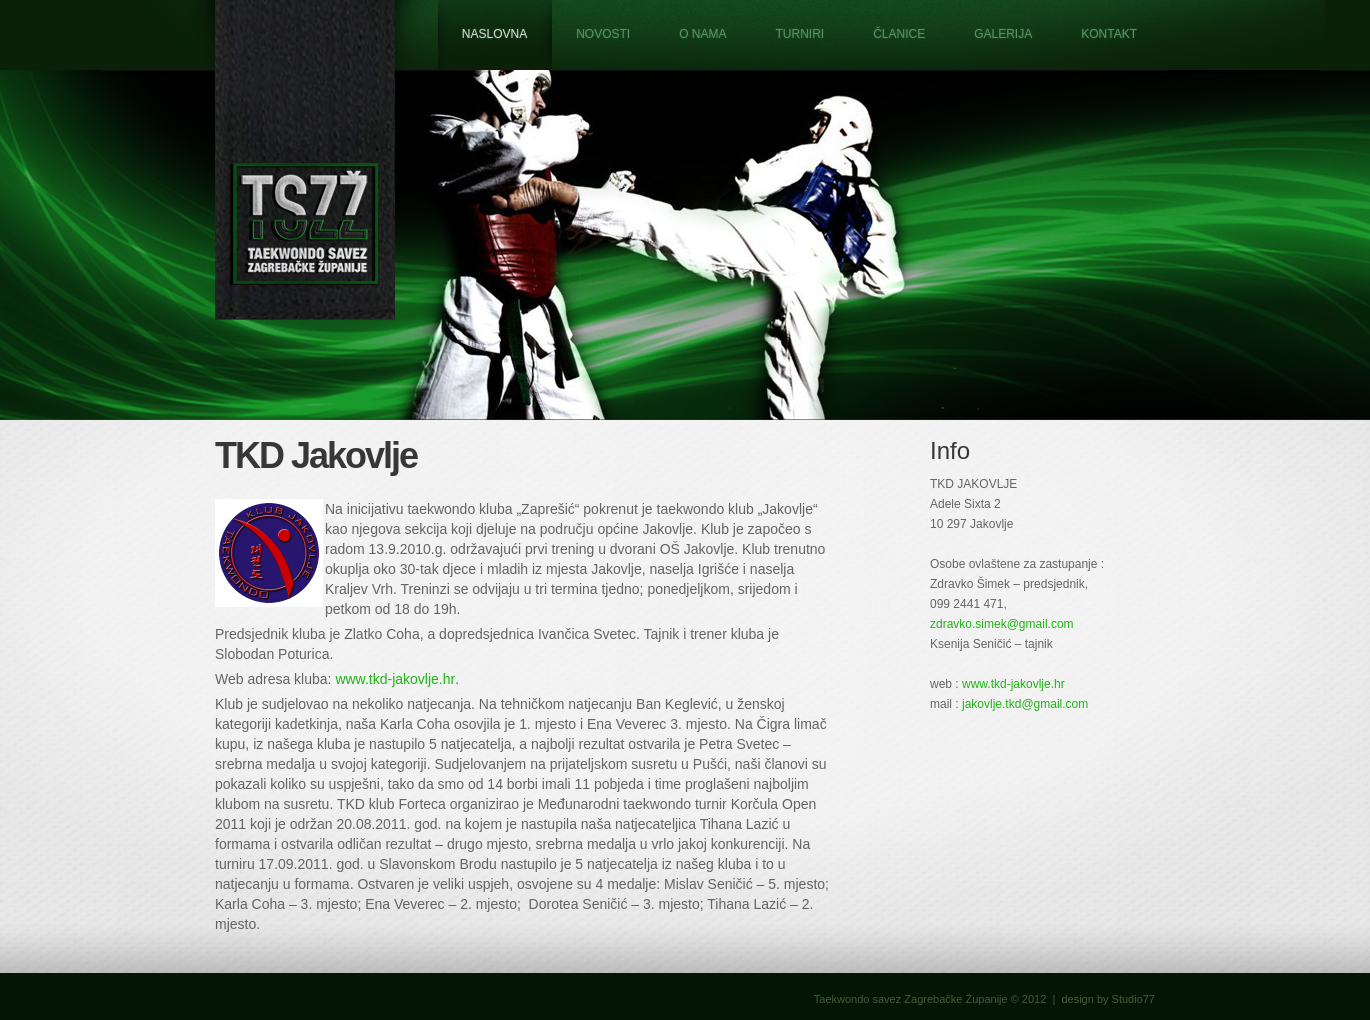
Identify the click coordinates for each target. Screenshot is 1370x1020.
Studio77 (1133, 999)
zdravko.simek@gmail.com (1002, 624)
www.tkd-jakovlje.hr (395, 679)
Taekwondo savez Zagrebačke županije (305, 160)
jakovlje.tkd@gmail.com (1025, 704)
